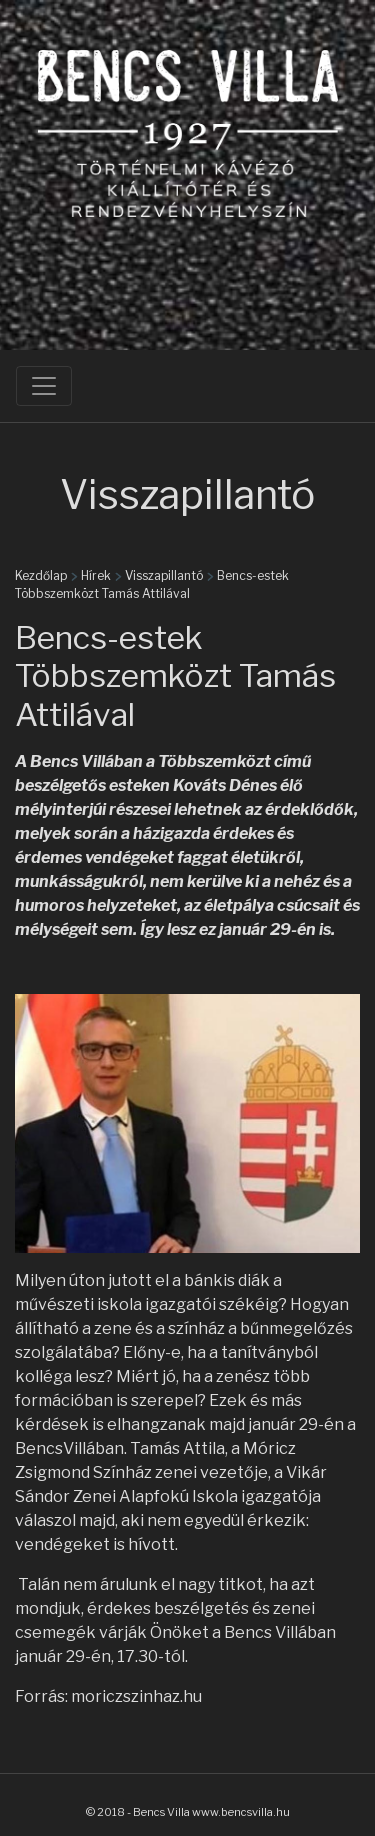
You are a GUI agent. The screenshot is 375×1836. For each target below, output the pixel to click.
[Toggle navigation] (44, 386)
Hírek (96, 575)
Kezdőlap (41, 575)
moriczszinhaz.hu (136, 1696)
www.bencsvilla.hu (241, 1812)
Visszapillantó (164, 575)
